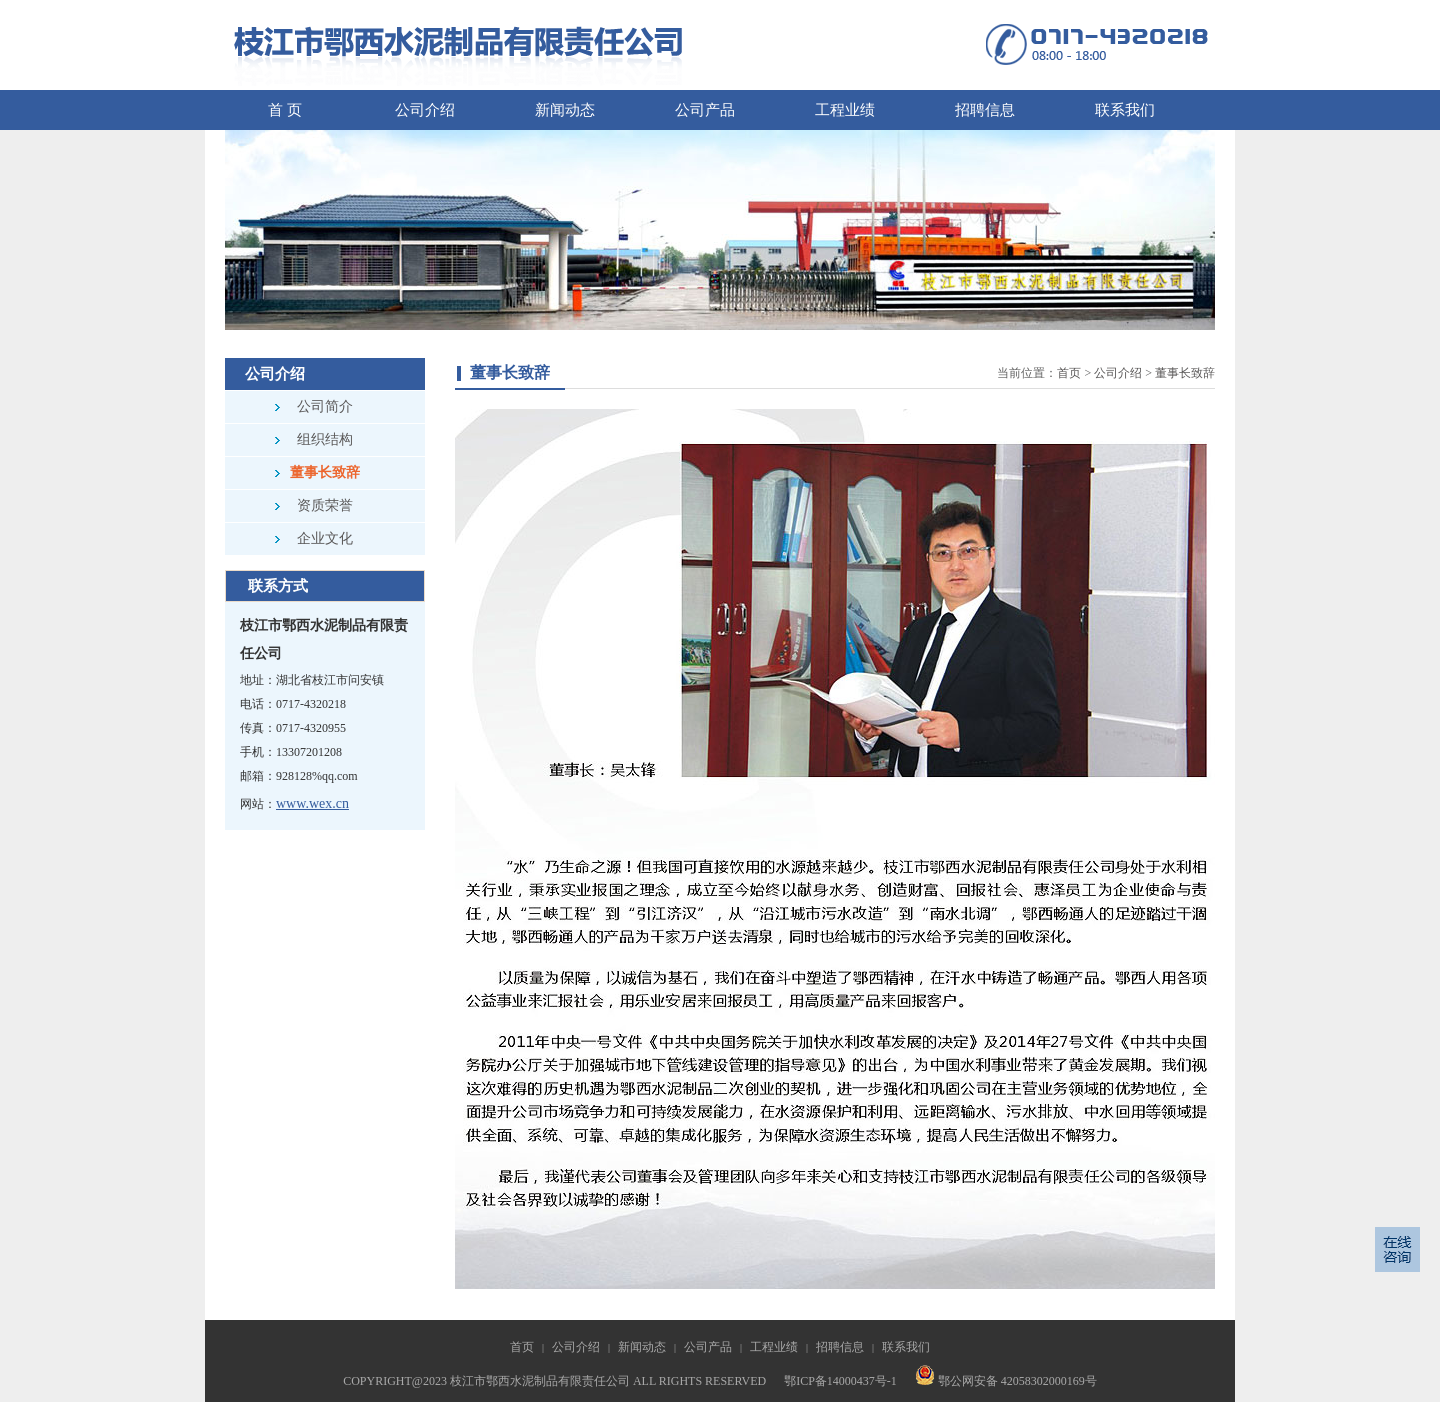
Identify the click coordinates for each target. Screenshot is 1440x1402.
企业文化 (325, 538)
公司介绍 (1118, 373)
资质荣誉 (325, 505)
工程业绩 (774, 1347)
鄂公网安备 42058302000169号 (1006, 1381)
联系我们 (906, 1347)
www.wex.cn (312, 803)
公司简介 (325, 406)
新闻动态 (642, 1347)
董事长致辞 (325, 472)
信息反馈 (1397, 1249)
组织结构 (325, 439)
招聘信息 (840, 1347)
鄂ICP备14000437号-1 (840, 1381)
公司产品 (708, 1347)
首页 (1069, 373)
